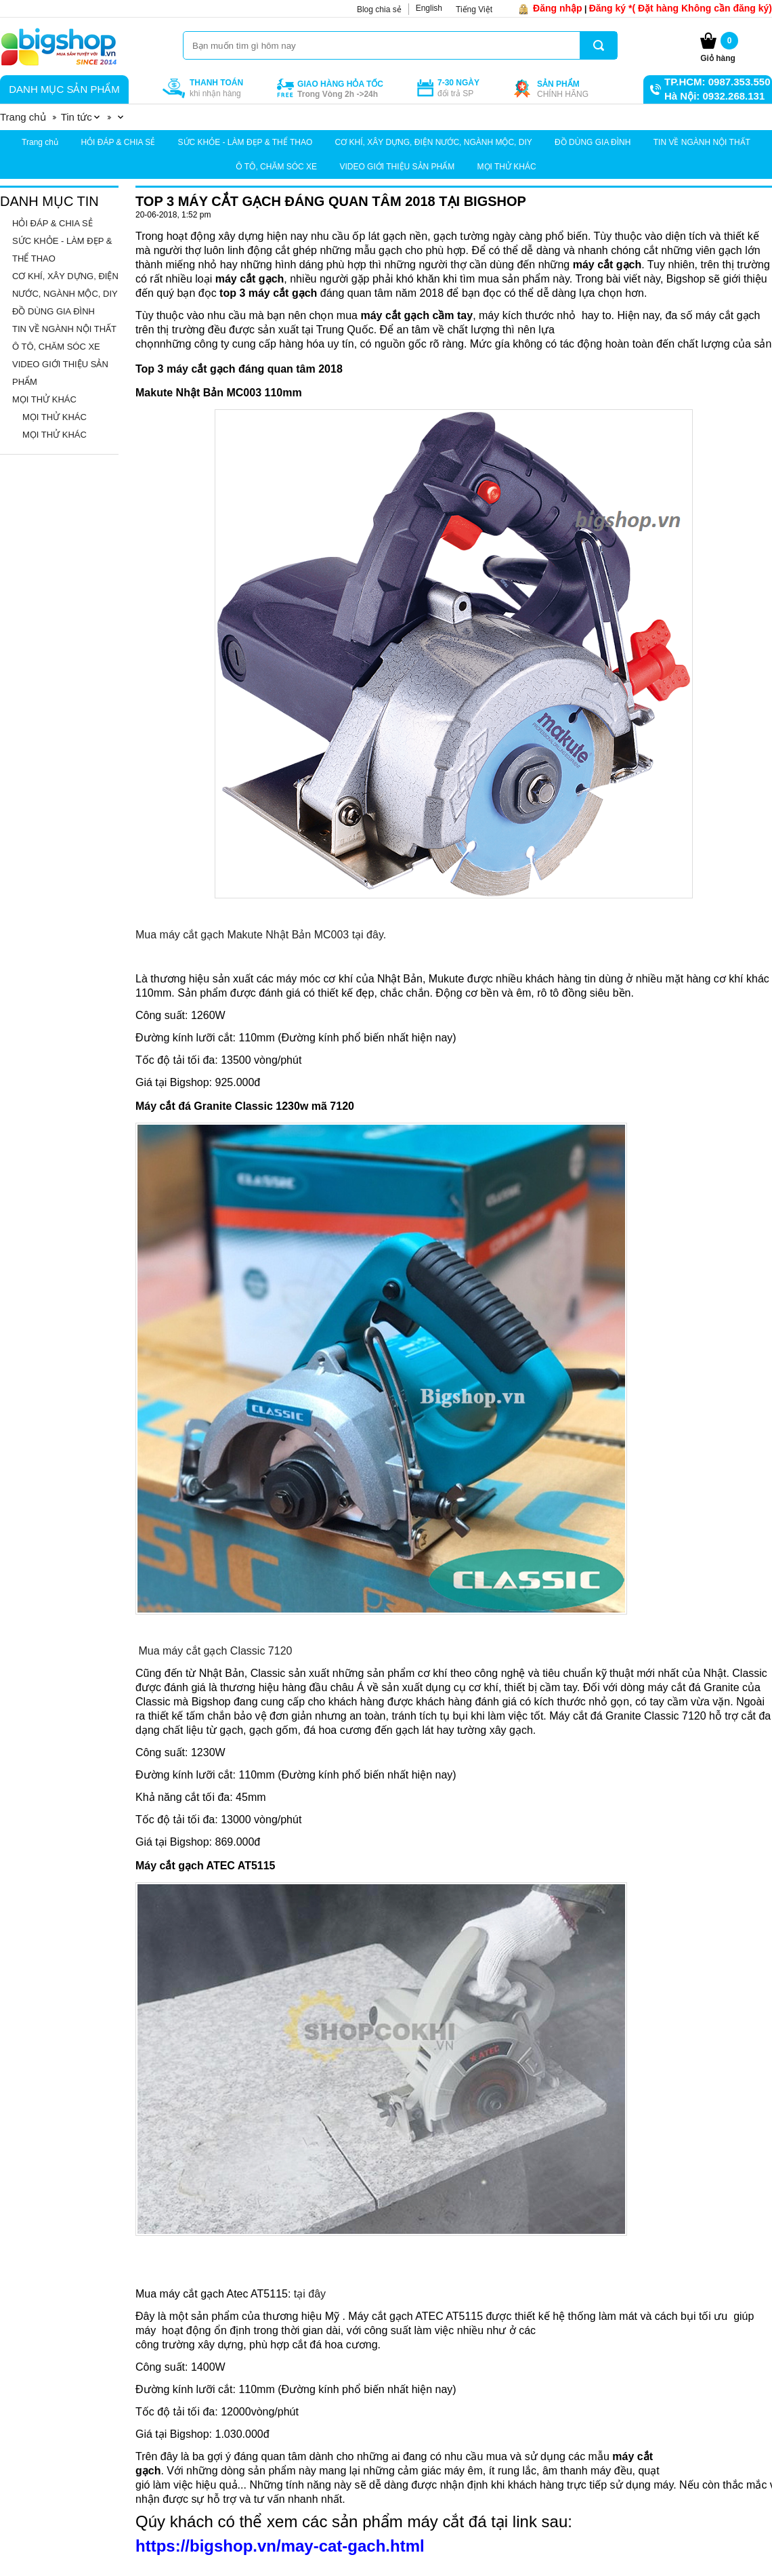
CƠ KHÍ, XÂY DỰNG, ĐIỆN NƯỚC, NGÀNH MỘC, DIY (433, 142)
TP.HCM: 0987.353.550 (717, 81)
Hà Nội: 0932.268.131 (714, 96)
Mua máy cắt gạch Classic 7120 (215, 1651)
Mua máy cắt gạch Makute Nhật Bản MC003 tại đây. (260, 934)
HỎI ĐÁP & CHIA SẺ (118, 142)
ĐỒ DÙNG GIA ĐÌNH (592, 142)
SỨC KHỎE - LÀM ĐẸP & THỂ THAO (245, 142)
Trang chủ (40, 142)
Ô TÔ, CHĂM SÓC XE (276, 166)
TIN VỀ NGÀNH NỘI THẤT (701, 142)
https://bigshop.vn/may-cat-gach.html (280, 2546)
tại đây (310, 2294)
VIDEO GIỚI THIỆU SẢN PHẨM (396, 166)
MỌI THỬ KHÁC (506, 166)
